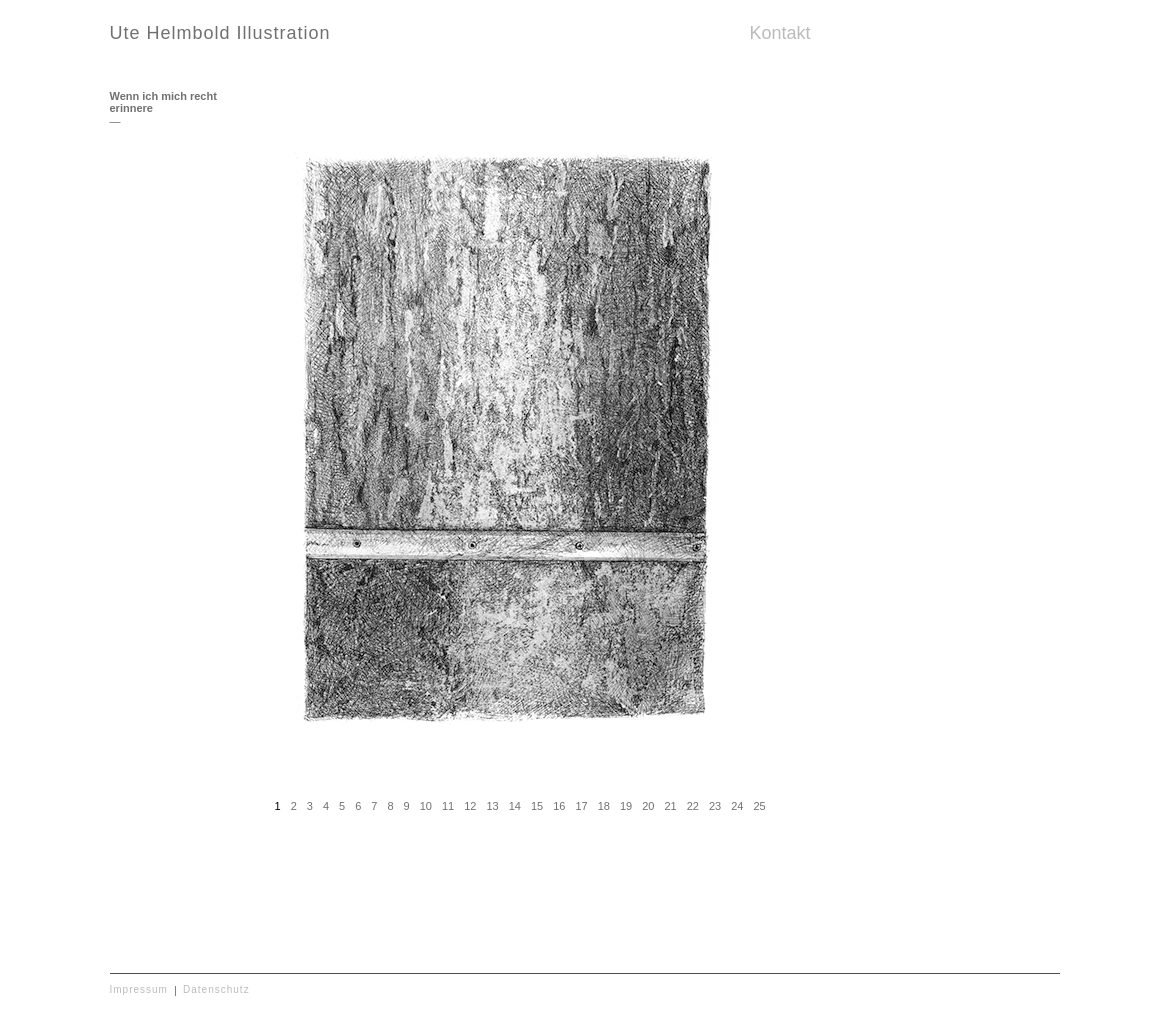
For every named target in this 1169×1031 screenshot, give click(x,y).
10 (426, 806)
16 (559, 806)
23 (715, 806)
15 (537, 806)
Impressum (139, 989)
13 (492, 806)
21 (670, 806)
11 (448, 806)
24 (737, 806)
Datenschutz (216, 989)
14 (515, 806)
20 (648, 806)
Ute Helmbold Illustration (220, 33)
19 (626, 806)
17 (581, 806)
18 (604, 806)
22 (693, 806)
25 (759, 806)
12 (470, 806)
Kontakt (780, 33)
